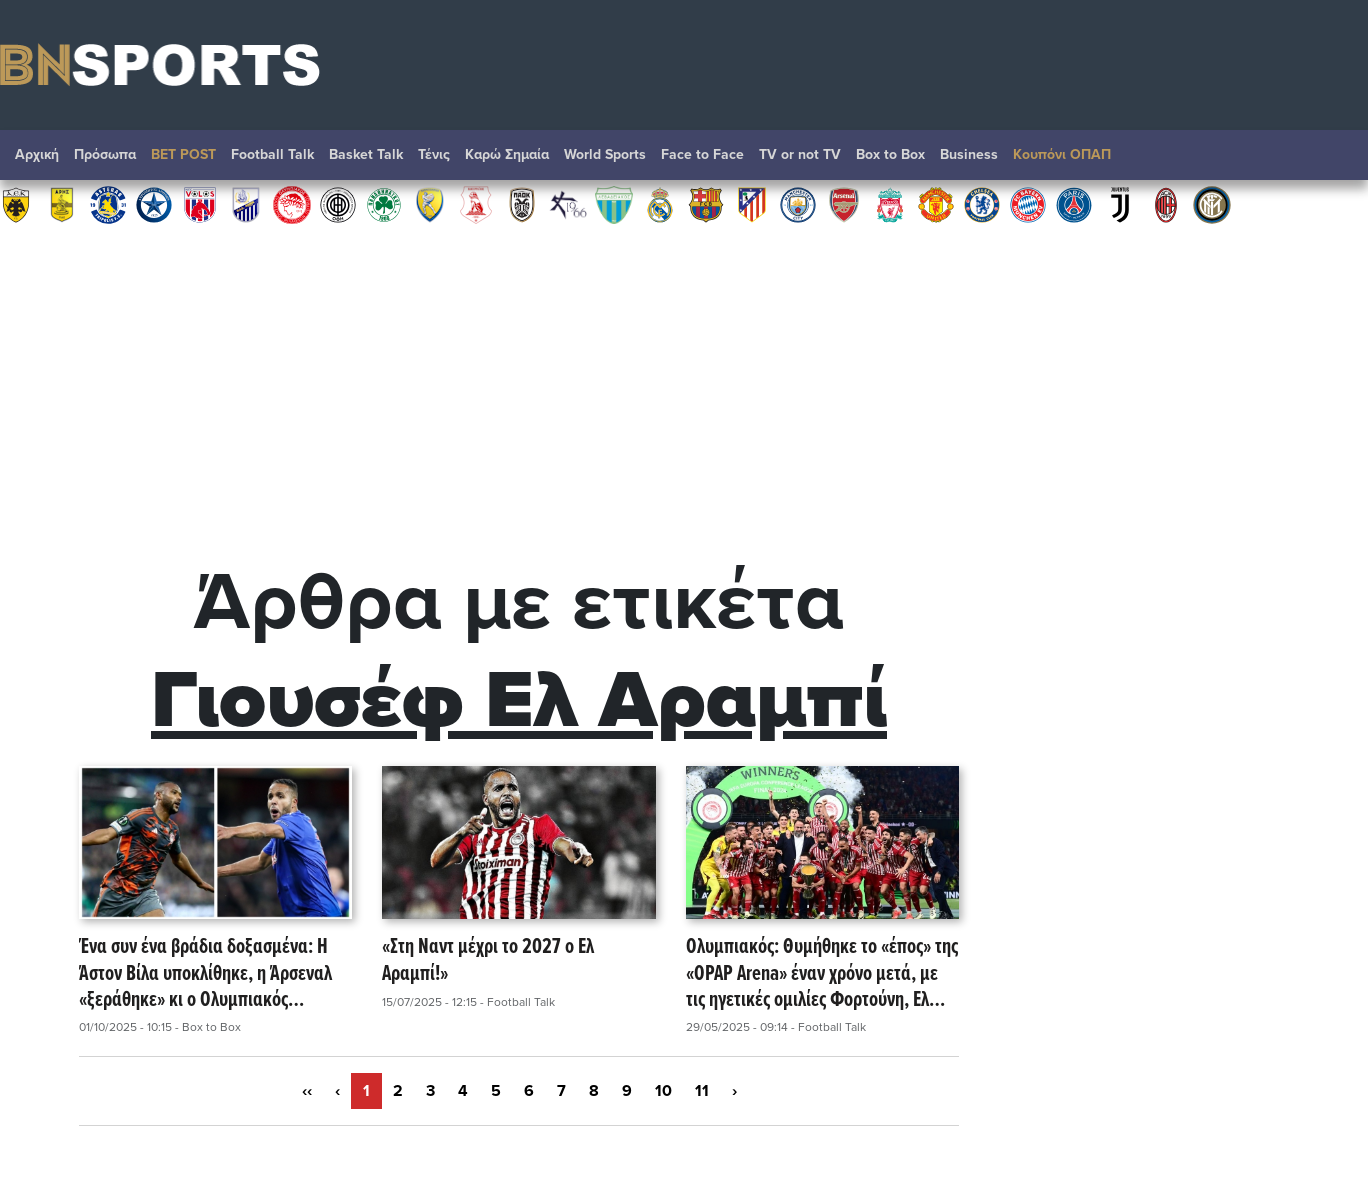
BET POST (183, 154)
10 (663, 1091)
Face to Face (702, 154)
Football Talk (272, 154)
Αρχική (37, 154)
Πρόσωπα (105, 154)
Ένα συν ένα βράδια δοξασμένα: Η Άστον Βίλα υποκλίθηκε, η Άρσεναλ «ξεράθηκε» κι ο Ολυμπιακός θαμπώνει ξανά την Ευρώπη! (205, 974)
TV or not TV (800, 154)
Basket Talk (366, 154)
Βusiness (969, 154)
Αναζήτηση (1333, 160)
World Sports (605, 154)
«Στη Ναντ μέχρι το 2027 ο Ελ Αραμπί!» (488, 961)
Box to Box (890, 154)
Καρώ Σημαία (507, 154)
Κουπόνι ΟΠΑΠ (1062, 154)
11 (702, 1091)
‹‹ (307, 1091)
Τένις (434, 154)
